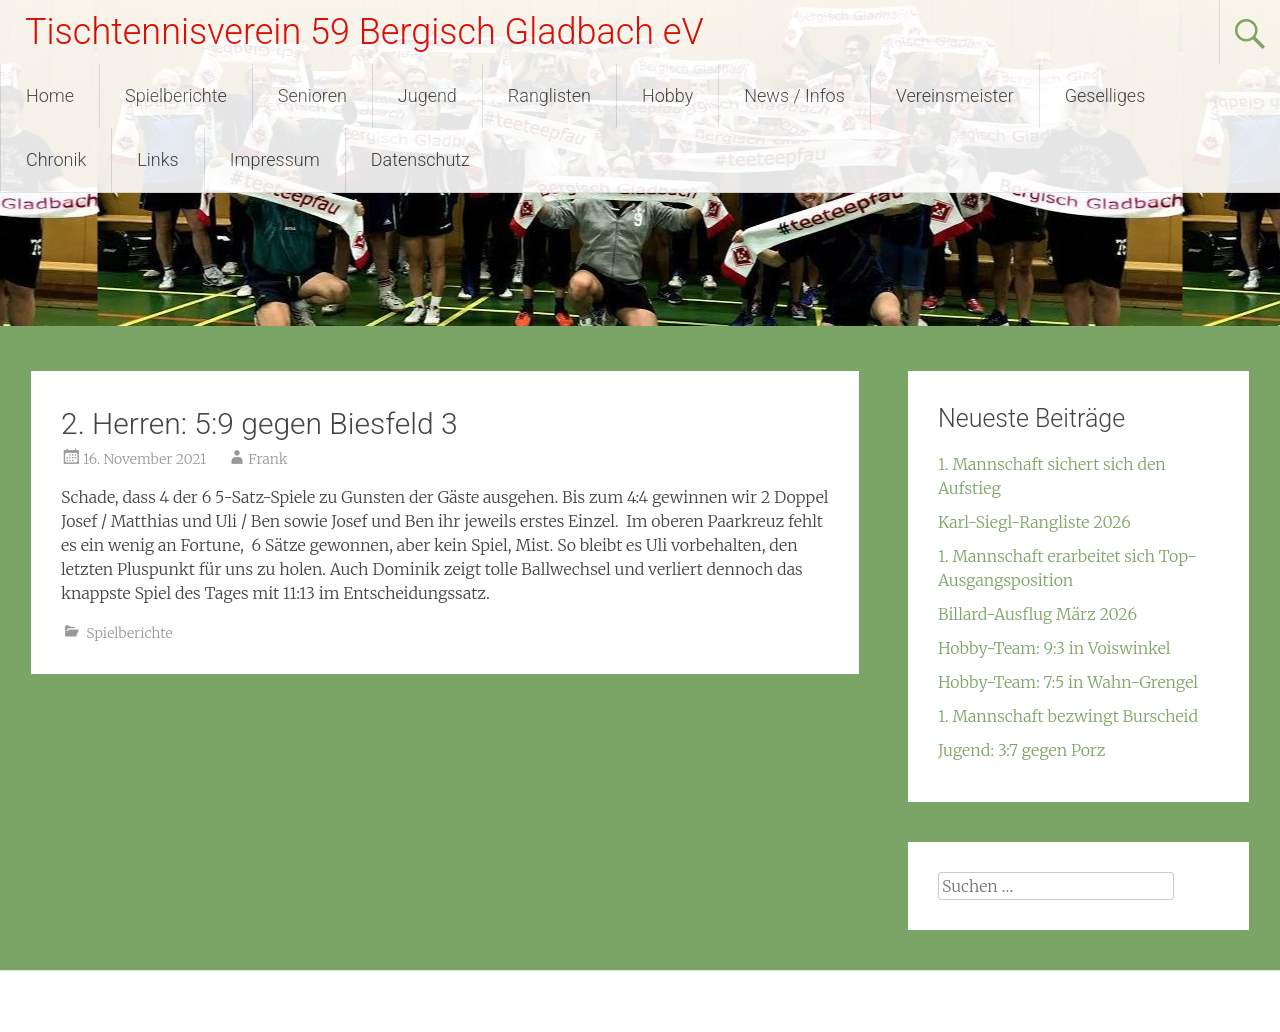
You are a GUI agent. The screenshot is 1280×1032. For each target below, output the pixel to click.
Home (50, 95)
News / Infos (794, 95)
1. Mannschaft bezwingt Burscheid (1068, 716)
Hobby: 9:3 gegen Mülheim (751, 726)
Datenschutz (420, 159)
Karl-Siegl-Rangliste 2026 (1034, 522)
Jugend (427, 95)
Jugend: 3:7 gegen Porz (1021, 750)
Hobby (667, 95)
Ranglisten (549, 95)
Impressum (275, 159)
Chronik (56, 159)
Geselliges (1105, 95)
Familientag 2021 (103, 726)
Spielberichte (176, 95)
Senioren (312, 95)
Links (157, 159)
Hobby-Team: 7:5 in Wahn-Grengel (1068, 682)
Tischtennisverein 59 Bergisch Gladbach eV (364, 32)
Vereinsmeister (955, 95)
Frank (267, 459)
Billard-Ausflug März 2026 (1037, 614)
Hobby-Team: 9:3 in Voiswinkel (1054, 648)
